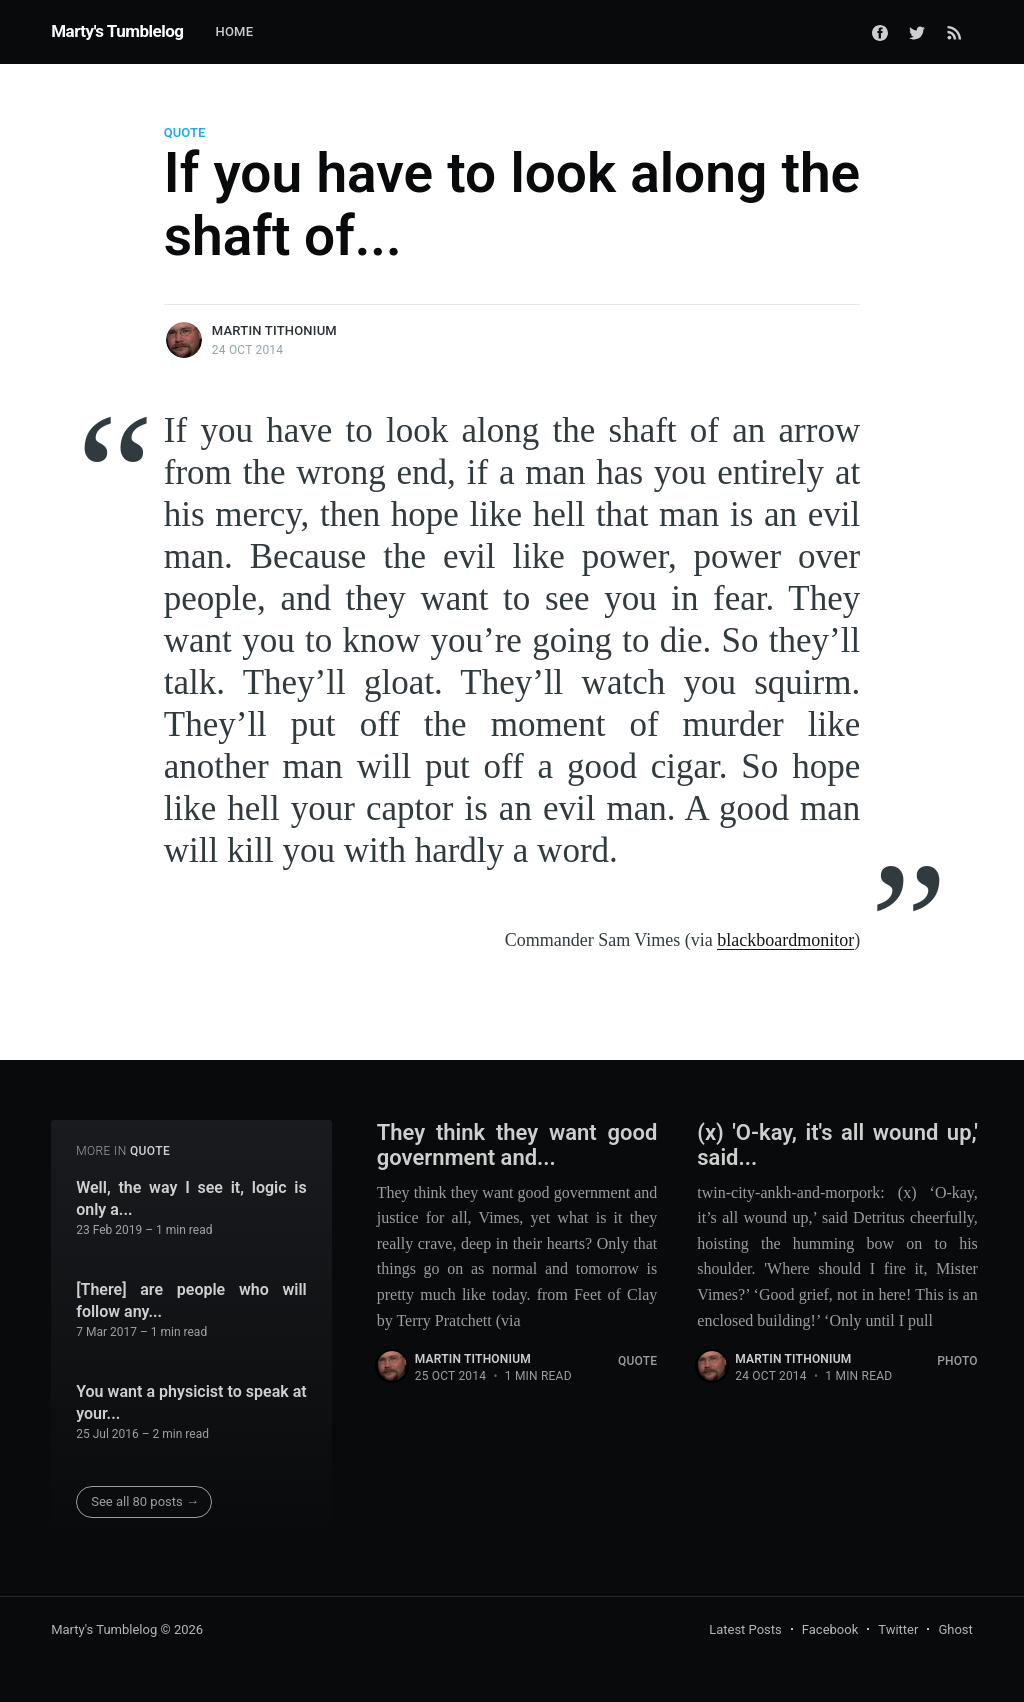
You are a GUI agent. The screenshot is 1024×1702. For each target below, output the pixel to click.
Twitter (898, 1629)
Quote (184, 132)
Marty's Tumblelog (117, 31)
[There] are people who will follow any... (191, 1300)
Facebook (830, 1629)
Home (234, 31)
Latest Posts (745, 1629)
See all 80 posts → (145, 1501)
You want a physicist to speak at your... (191, 1402)
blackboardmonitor (785, 940)
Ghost (955, 1629)
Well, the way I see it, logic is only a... (191, 1198)
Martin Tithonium (274, 330)
